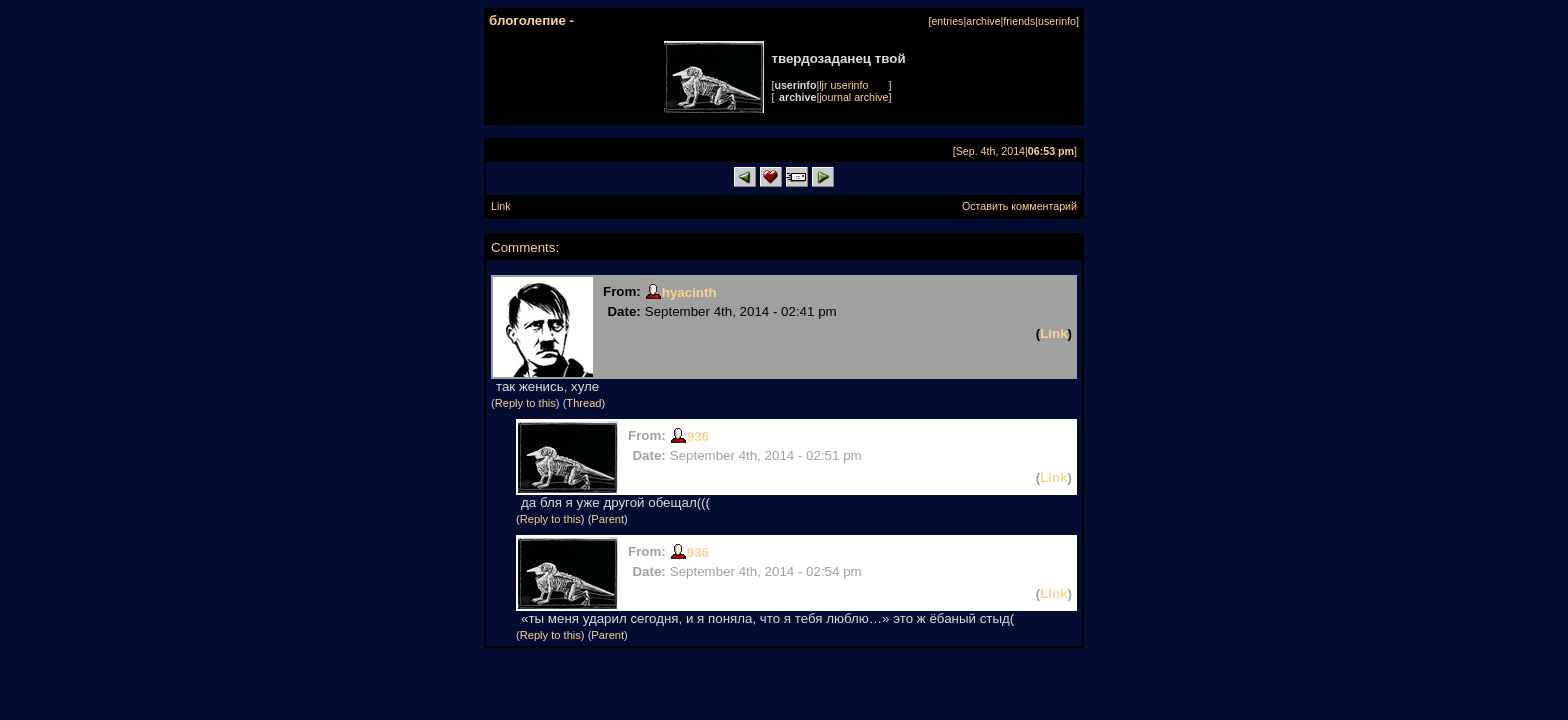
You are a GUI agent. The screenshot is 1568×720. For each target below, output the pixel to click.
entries (947, 21)
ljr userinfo (843, 85)
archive (983, 21)
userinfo (1057, 21)
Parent (607, 519)
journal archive (853, 97)
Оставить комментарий (1019, 206)
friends (1019, 21)
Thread (583, 403)
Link (501, 206)
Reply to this (525, 403)
